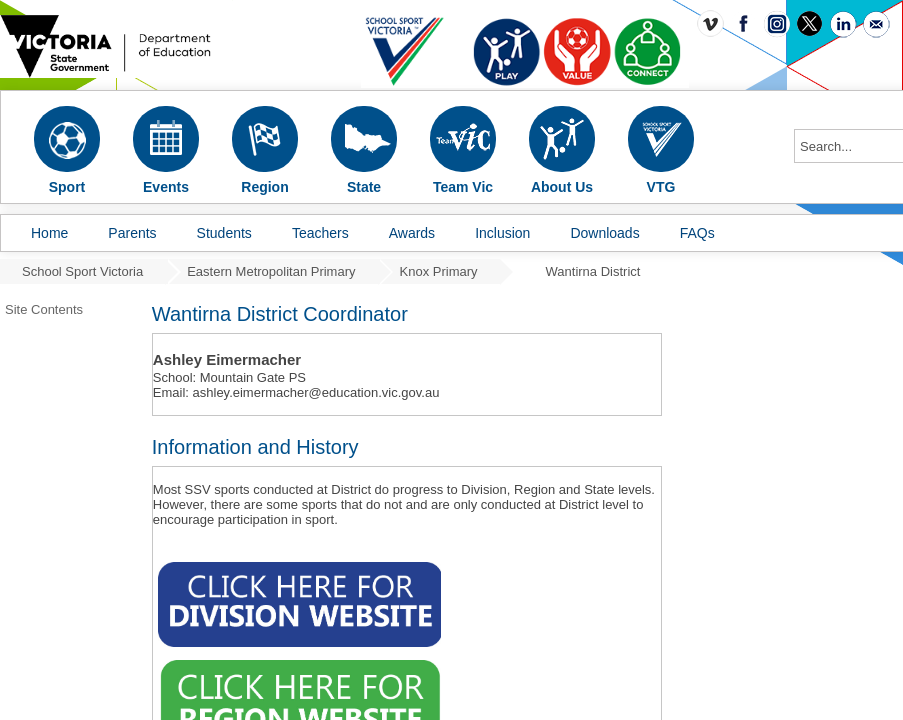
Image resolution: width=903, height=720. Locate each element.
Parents (132, 233)
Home (49, 233)
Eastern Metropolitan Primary (271, 271)
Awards (412, 233)
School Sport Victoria (82, 271)
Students (224, 233)
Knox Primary (439, 271)
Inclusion (502, 233)
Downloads (604, 233)
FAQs (697, 233)
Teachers (320, 233)
